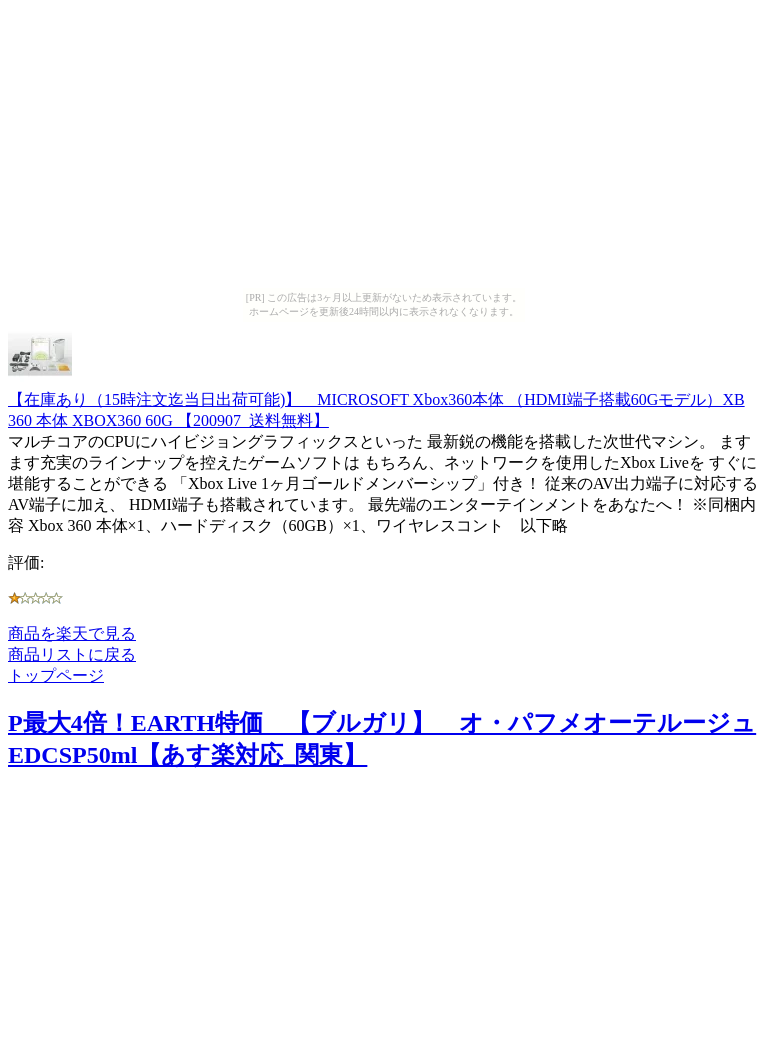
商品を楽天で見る (72, 633)
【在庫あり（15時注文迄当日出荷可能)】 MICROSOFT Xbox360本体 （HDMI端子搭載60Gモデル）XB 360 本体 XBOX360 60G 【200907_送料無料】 (376, 400)
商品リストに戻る (72, 654)
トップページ (56, 675)
